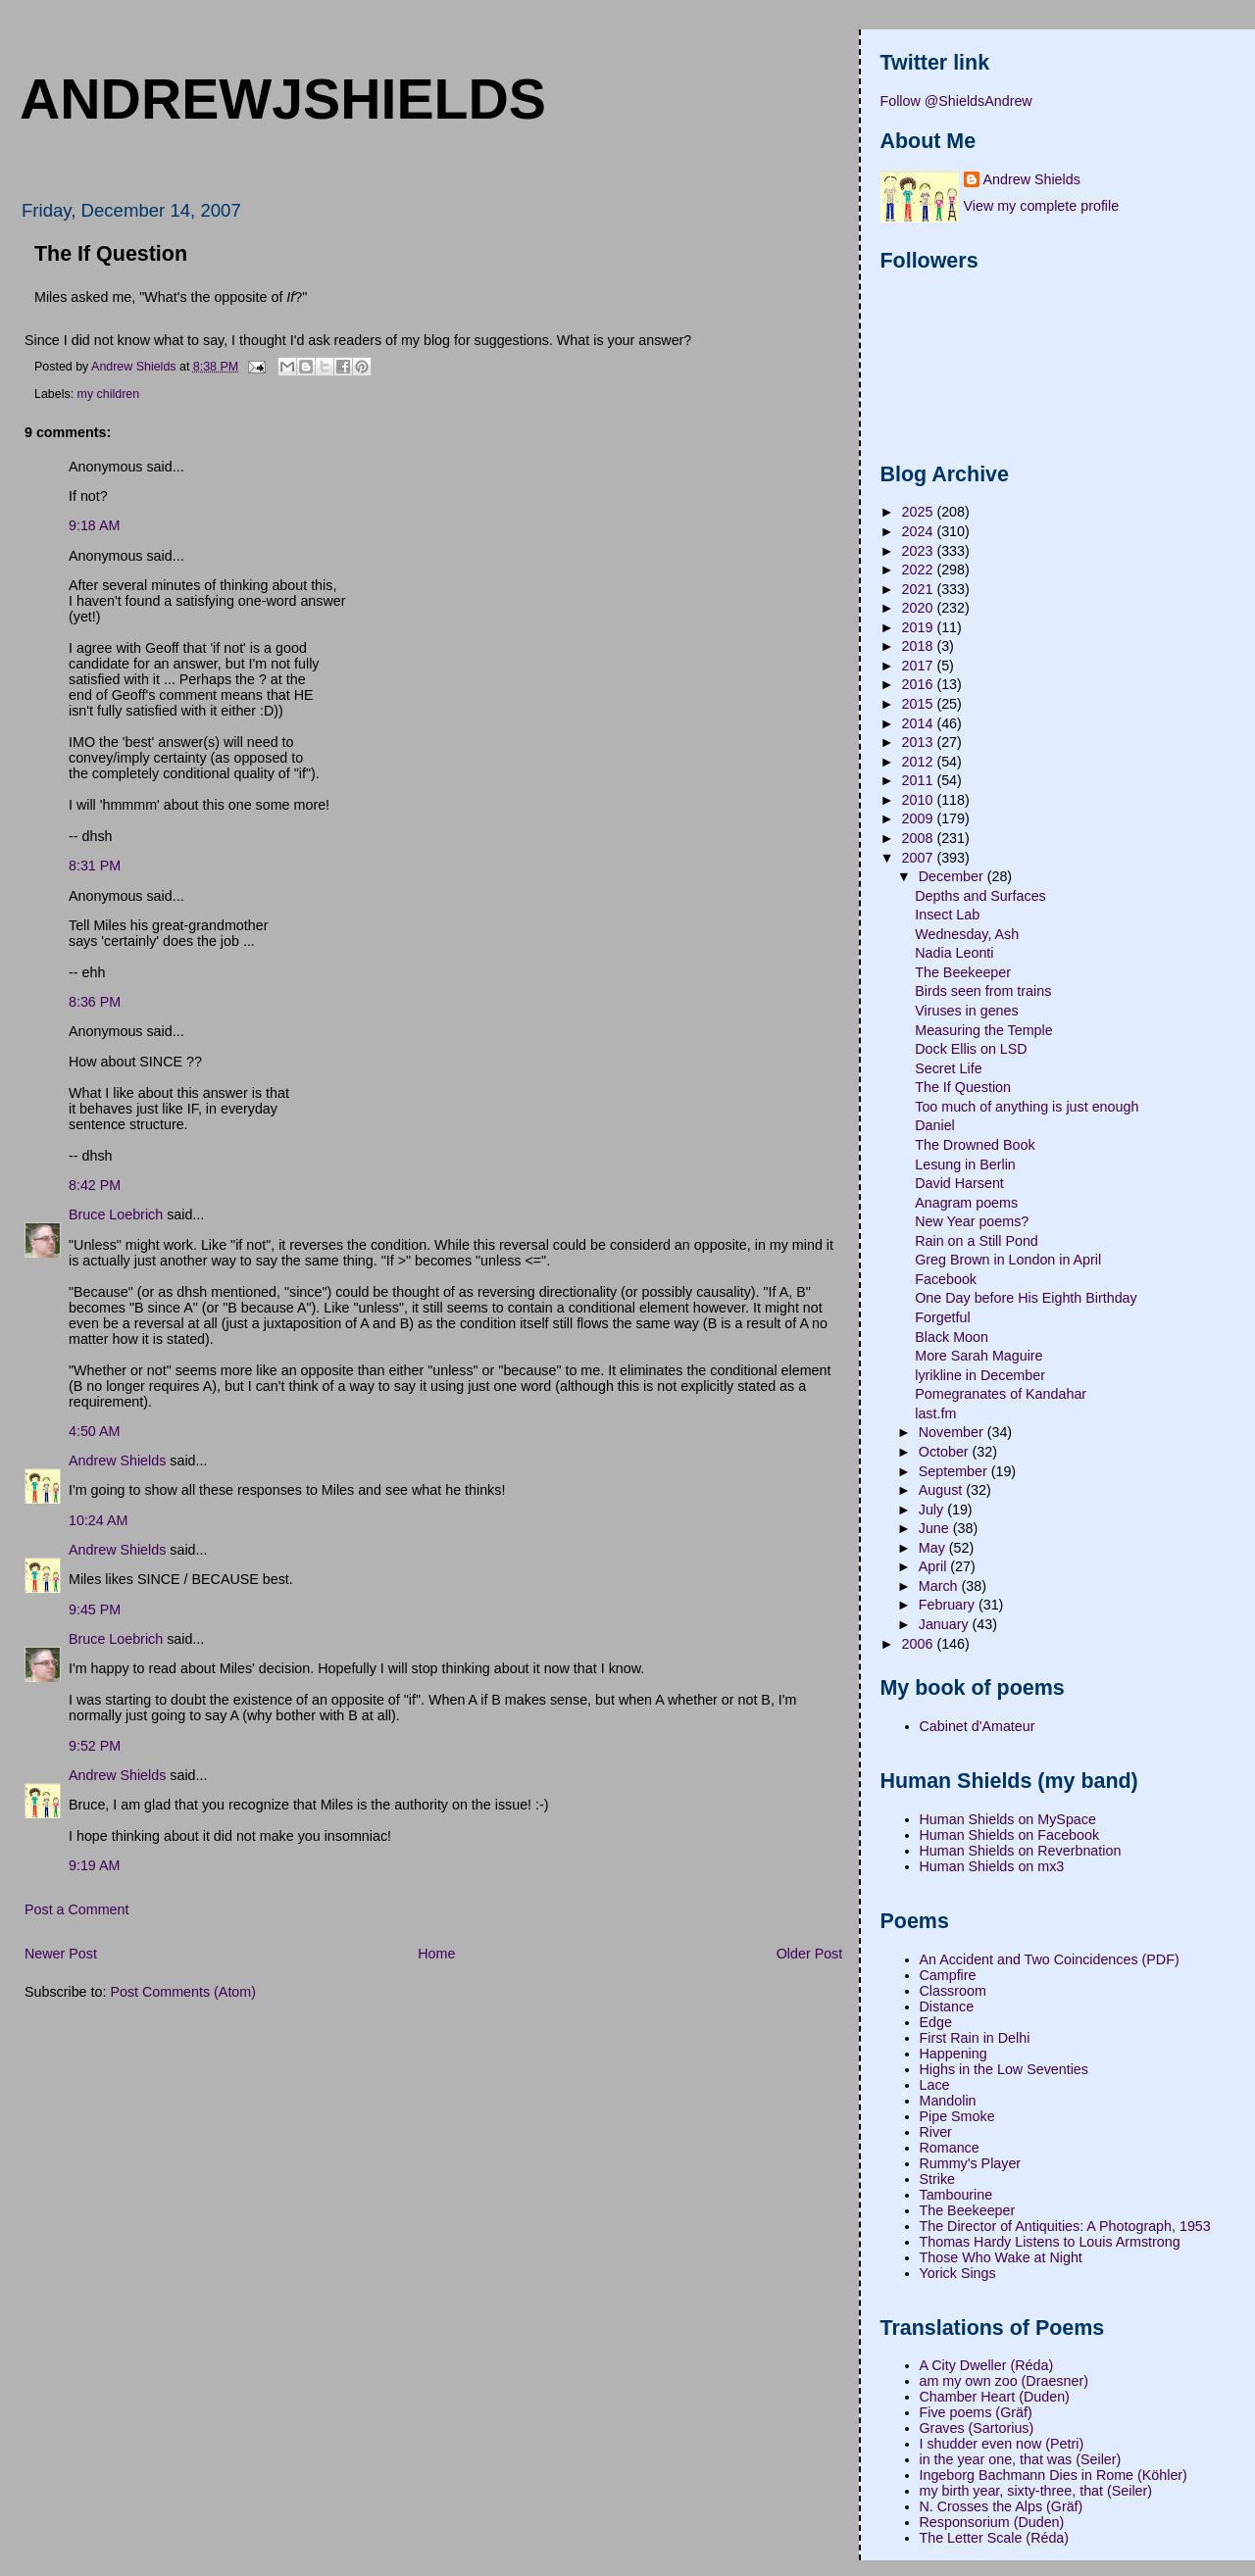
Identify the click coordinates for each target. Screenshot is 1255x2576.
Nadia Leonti (954, 953)
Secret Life (948, 1068)
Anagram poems (966, 1203)
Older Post (810, 1953)
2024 (919, 531)
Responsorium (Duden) (992, 2522)
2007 (919, 858)
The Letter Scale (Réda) (995, 2538)
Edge (936, 2022)
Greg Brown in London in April (1008, 1259)
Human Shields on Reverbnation (1021, 1850)
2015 (919, 704)
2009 (919, 818)
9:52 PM (95, 1746)
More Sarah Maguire (978, 1355)
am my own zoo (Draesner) (1004, 2381)
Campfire (948, 1975)
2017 (919, 665)
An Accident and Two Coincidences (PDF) (1050, 1959)
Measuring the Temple (983, 1030)
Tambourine (956, 2195)
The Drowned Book (974, 1145)
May (934, 1548)
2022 (919, 569)
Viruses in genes (966, 1010)
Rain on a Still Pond (976, 1241)
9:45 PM (95, 1609)
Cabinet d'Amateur (977, 1726)
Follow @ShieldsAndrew (956, 101)
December (953, 876)
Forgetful (942, 1317)
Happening (953, 2053)
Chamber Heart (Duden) (995, 2396)
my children (108, 394)
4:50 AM (94, 1431)
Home (436, 1953)
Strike (938, 2179)
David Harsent (959, 1183)
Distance (947, 2006)
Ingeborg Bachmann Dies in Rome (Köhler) (1053, 2475)
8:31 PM (95, 865)
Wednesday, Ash (967, 934)
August (942, 1490)
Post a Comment (76, 1909)
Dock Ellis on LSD (971, 1049)
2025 (919, 512)
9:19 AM (94, 1865)
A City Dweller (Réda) (987, 2365)
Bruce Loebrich (116, 1214)
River (936, 2132)
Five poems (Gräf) (976, 2412)
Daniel (935, 1125)
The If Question (963, 1087)
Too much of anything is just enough (1026, 1107)
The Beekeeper (963, 972)
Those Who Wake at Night (1001, 2257)
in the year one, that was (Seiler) (1021, 2459)
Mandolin (948, 2100)
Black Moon (951, 1337)
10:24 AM (98, 1520)
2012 (919, 761)
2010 (919, 800)
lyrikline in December (980, 1375)
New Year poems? (972, 1221)
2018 (919, 646)
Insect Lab (947, 914)
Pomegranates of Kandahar (1000, 1394)
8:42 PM (95, 1185)
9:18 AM (94, 525)
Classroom (953, 1991)
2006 (919, 1644)
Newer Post (61, 1953)
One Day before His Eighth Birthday (1025, 1298)
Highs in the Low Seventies (1004, 2069)
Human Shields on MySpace (1008, 1819)
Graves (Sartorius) (977, 2428)
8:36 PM (95, 1002)
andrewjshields (283, 99)
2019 (919, 627)
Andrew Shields (117, 1460)
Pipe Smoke (957, 2116)
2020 (919, 608)
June (936, 1528)
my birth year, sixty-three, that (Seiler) (1036, 2491)
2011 (919, 780)
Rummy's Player (971, 2163)
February (949, 1604)
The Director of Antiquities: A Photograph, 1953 (1065, 2226)
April (935, 1566)
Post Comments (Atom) (183, 1992)
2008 (919, 838)
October (946, 1452)
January (946, 1624)
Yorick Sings (958, 2273)
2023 (919, 551)
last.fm (935, 1413)
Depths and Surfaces (980, 896)
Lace (935, 2085)
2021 (919, 589)
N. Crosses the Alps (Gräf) (1001, 2506)
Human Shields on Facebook (1010, 1835)
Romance (949, 2147)
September (955, 1471)
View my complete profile (1042, 206)
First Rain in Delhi (975, 2038)
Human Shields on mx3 (992, 1866)
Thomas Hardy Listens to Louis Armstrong (1050, 2242)
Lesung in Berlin (965, 1164)
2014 (919, 723)
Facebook (946, 1279)
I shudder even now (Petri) (1002, 2444)
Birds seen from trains (983, 991)
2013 (919, 742)
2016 (919, 684)
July (933, 1509)
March (940, 1586)
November (953, 1432)
